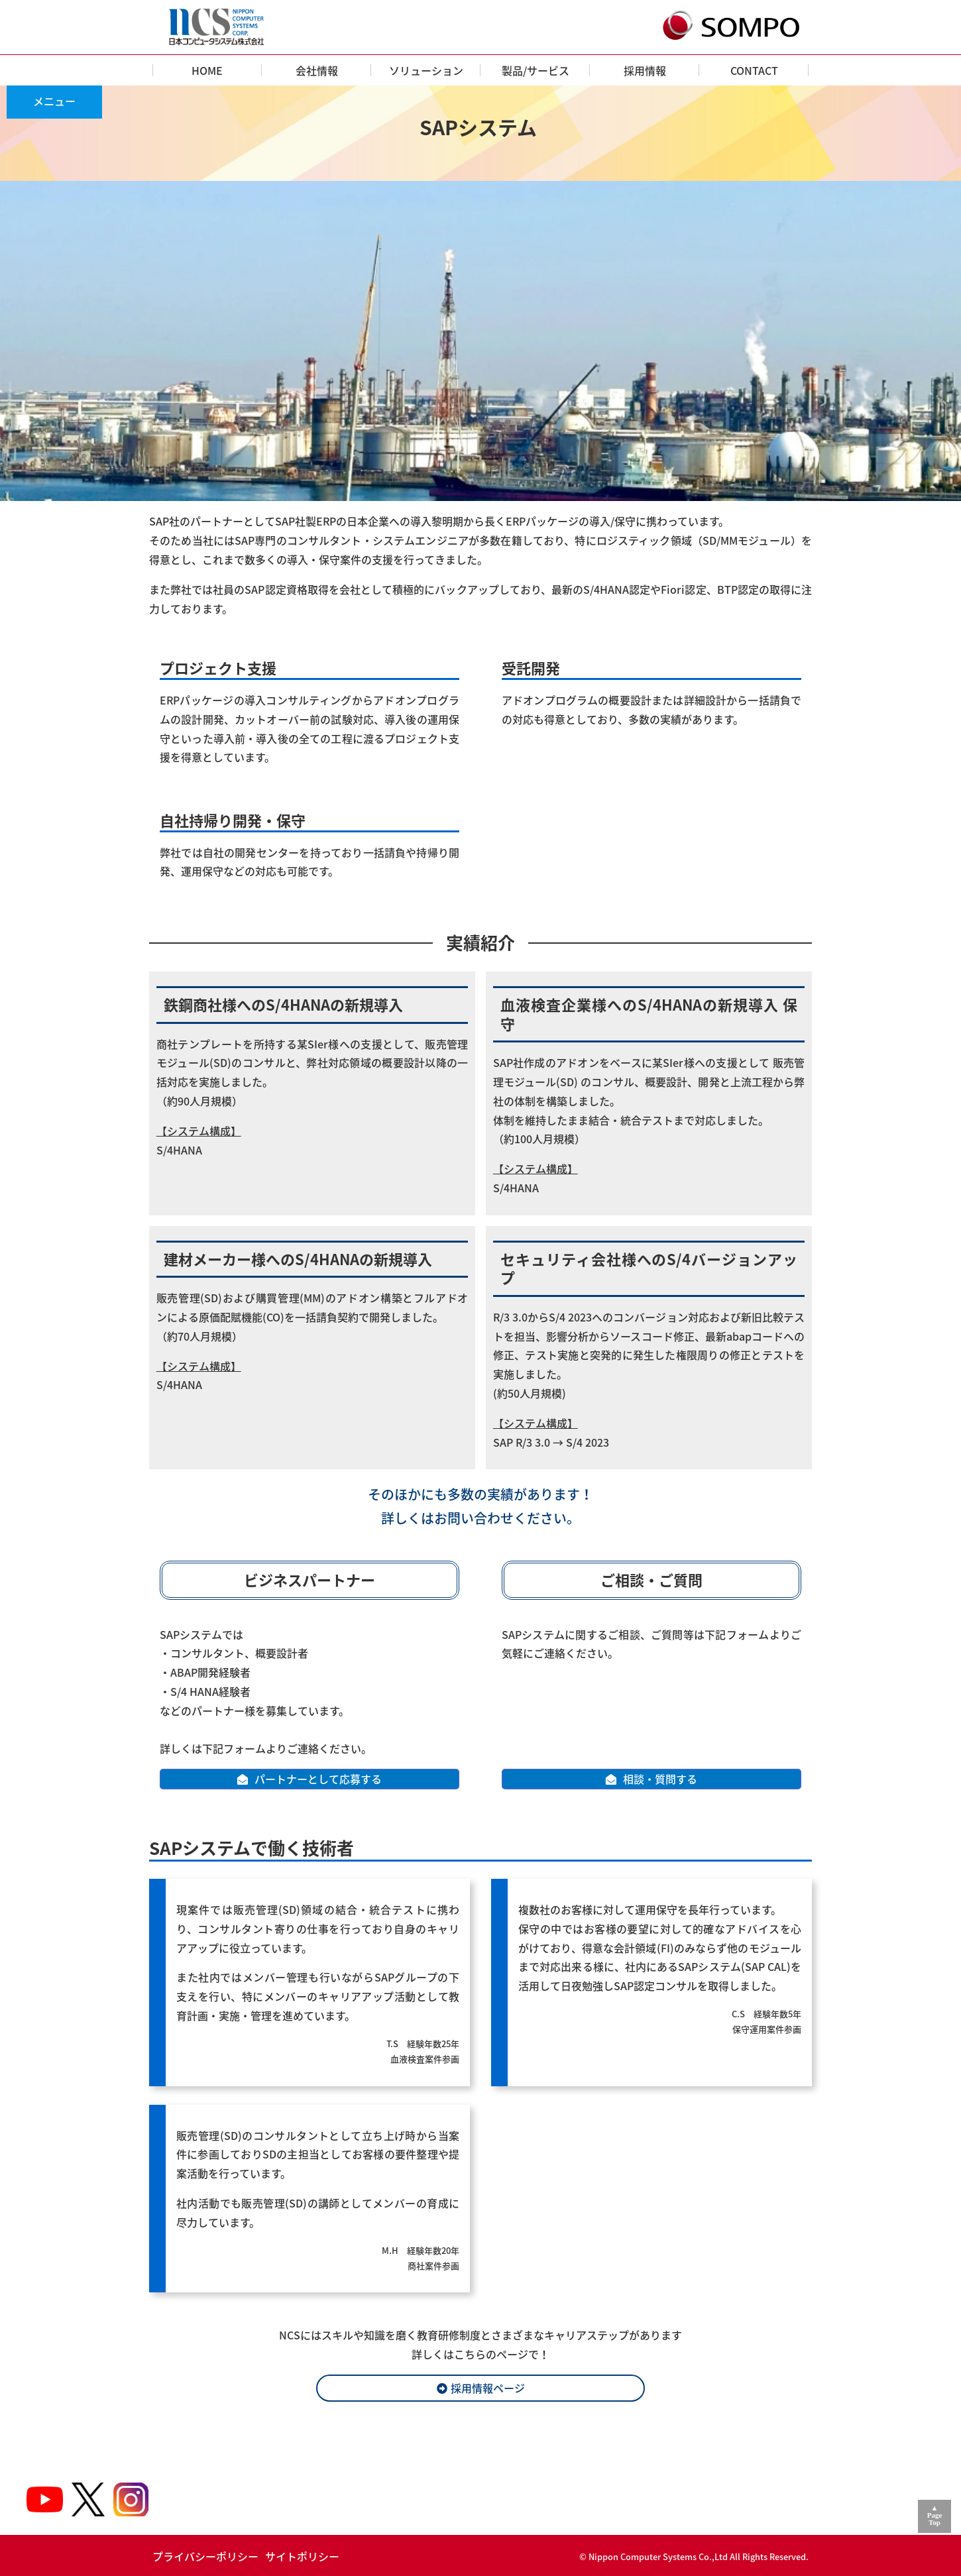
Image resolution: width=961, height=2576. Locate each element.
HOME (207, 70)
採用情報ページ (488, 2388)
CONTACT (754, 70)
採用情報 (645, 70)
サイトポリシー (302, 2556)
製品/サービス (535, 70)
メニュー (54, 101)
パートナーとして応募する (318, 1779)
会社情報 (317, 70)
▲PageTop (934, 2515)
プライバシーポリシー (205, 2556)
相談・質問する (660, 1779)
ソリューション (426, 70)
